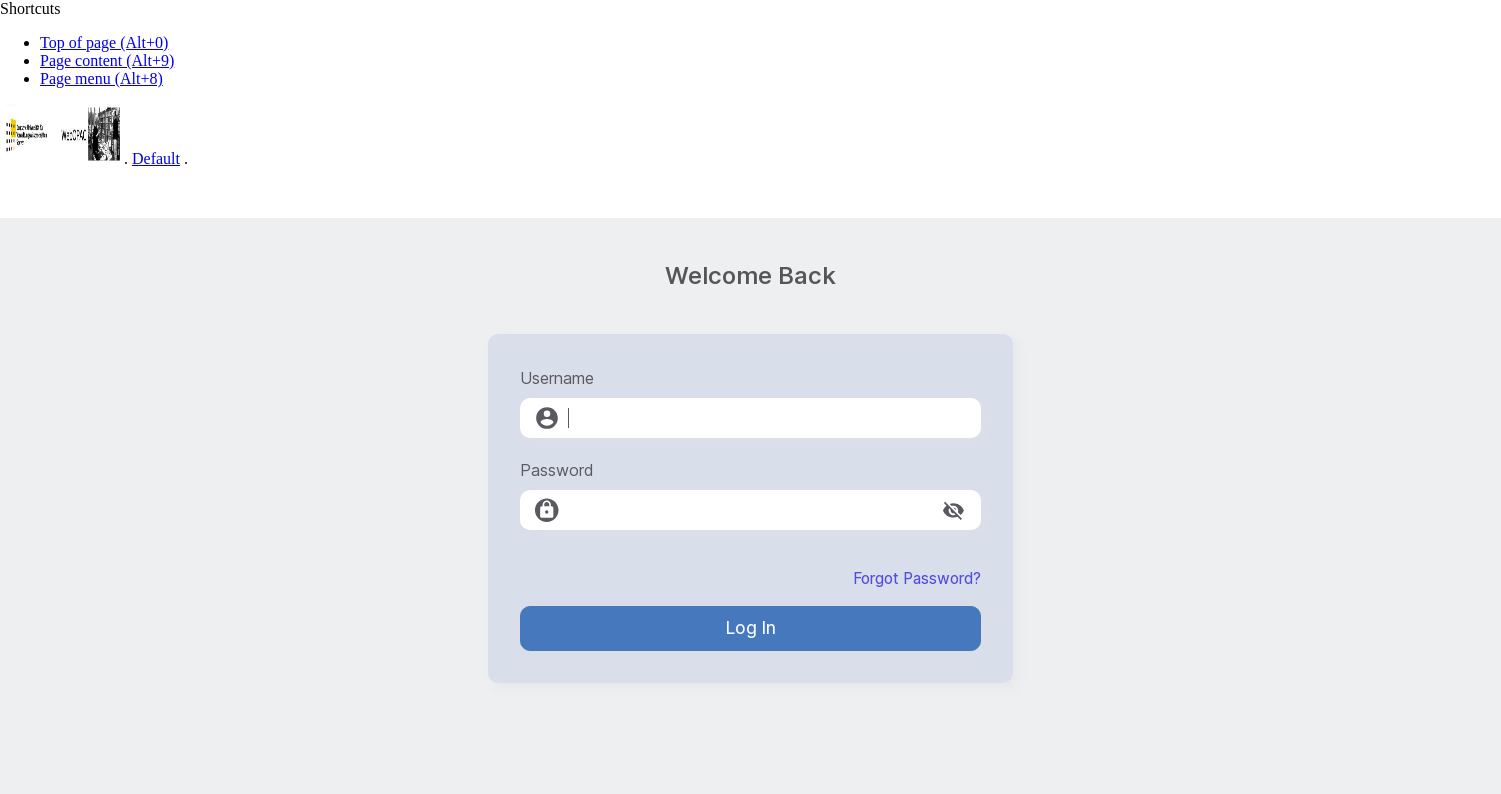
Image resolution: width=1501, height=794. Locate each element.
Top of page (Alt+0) (104, 42)
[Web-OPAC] (60, 158)
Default (156, 158)
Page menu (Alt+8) (101, 78)
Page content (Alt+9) (107, 60)
